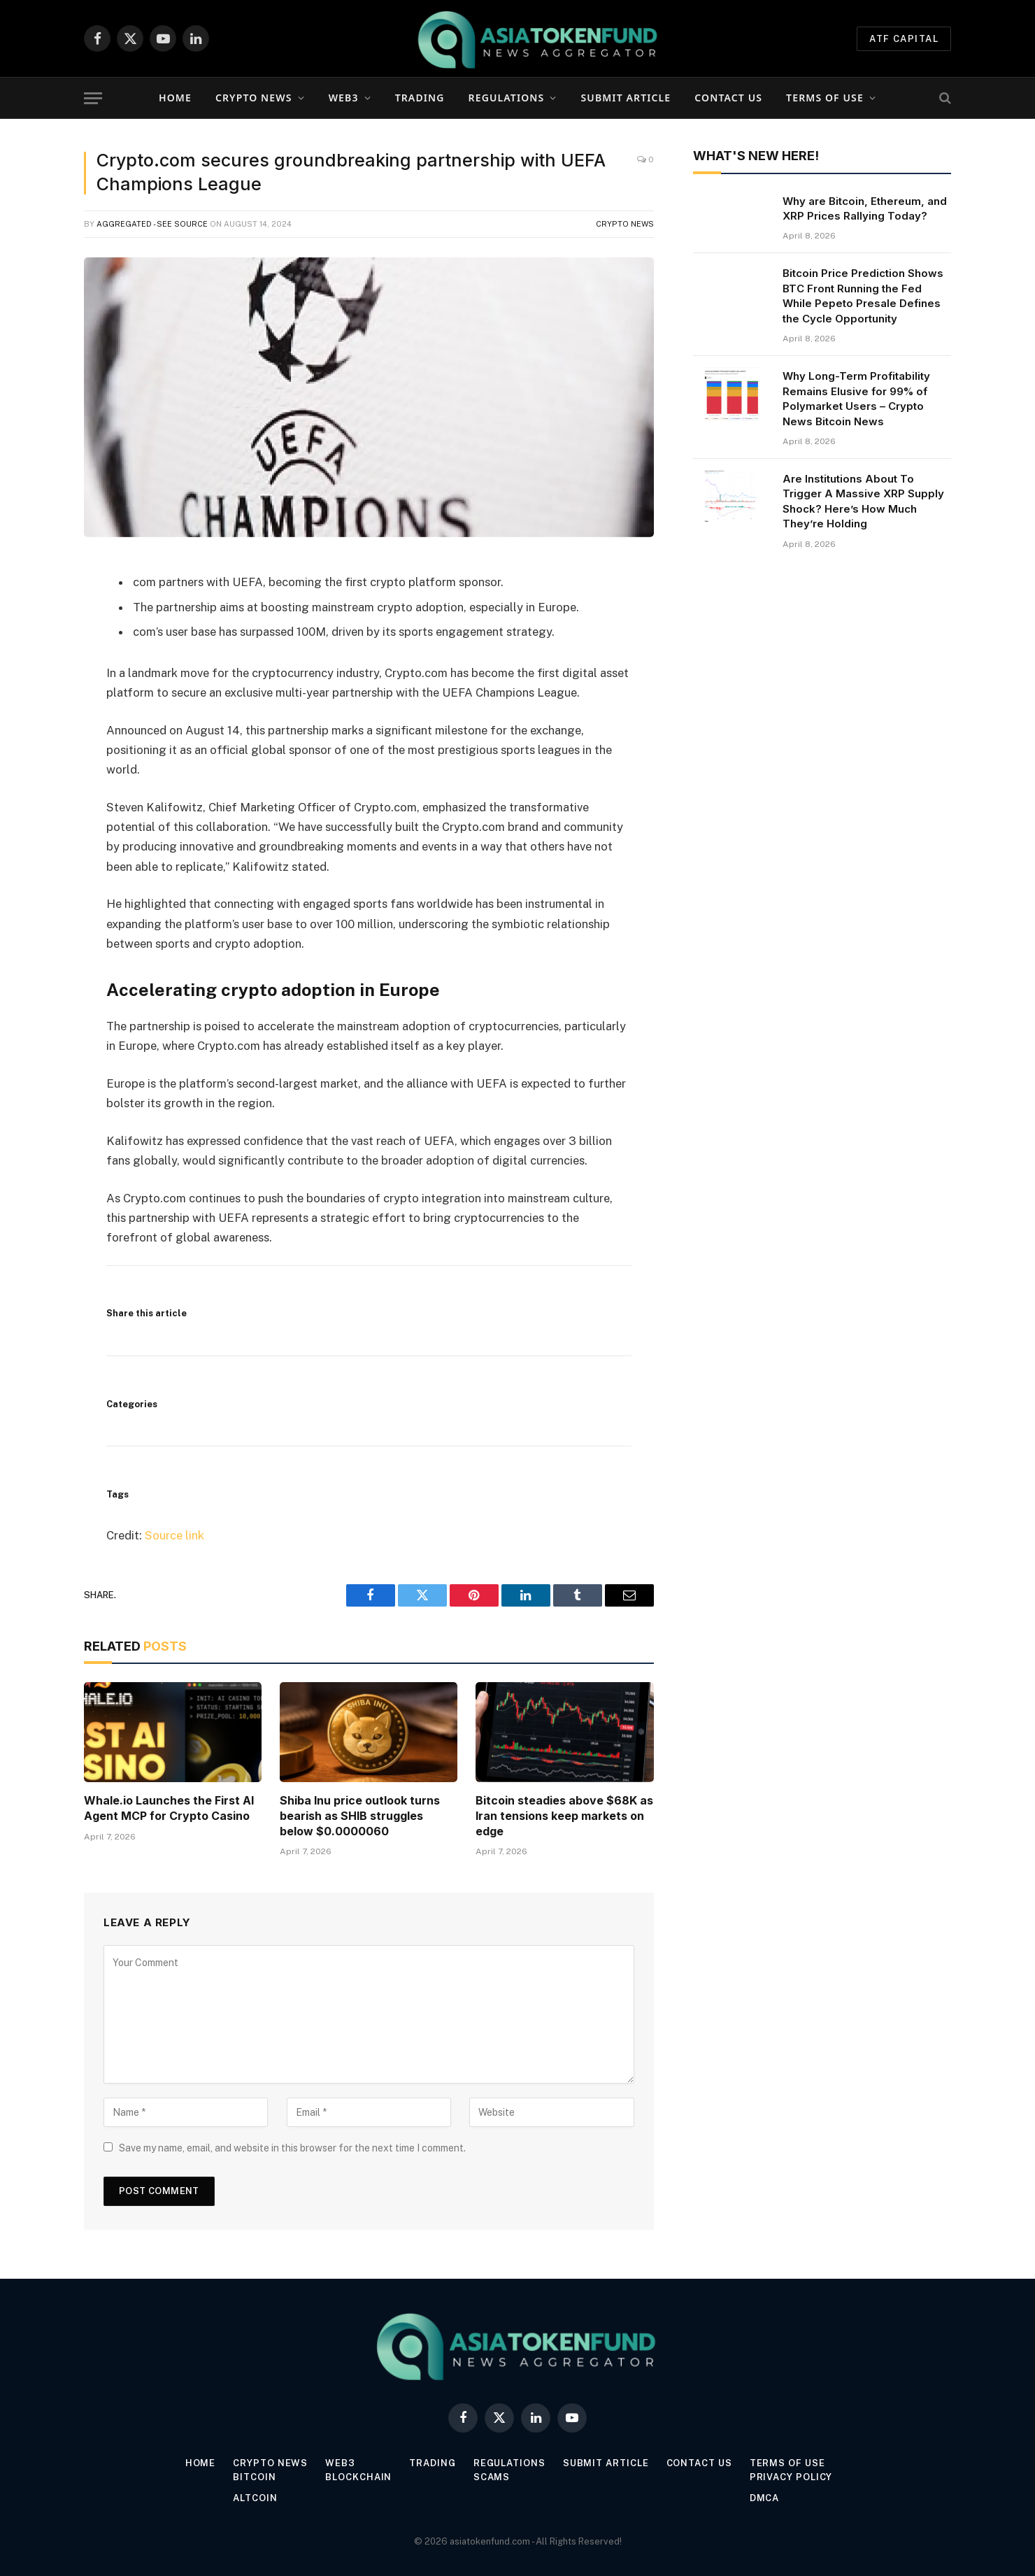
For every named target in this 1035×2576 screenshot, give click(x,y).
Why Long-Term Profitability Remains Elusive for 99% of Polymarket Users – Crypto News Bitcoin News (856, 398)
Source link (174, 1535)
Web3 (344, 97)
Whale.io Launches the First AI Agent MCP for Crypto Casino (169, 1808)
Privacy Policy (791, 2477)
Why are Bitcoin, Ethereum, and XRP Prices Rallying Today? (865, 208)
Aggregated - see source (152, 224)
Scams (492, 2477)
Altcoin (255, 2498)
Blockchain (358, 2477)
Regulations (507, 97)
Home (175, 97)
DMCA (765, 2498)
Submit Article (626, 97)
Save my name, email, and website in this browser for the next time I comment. (292, 2148)
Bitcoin (254, 2477)
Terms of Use (825, 97)
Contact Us (728, 97)
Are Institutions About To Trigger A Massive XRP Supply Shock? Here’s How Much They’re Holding (863, 501)
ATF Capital (903, 39)
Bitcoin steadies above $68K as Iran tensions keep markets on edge (564, 1815)
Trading (420, 97)
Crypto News (253, 97)
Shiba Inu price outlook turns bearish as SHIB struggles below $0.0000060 (360, 1815)
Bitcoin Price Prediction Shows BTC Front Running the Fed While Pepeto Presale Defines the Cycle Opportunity (863, 295)
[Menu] (93, 98)
